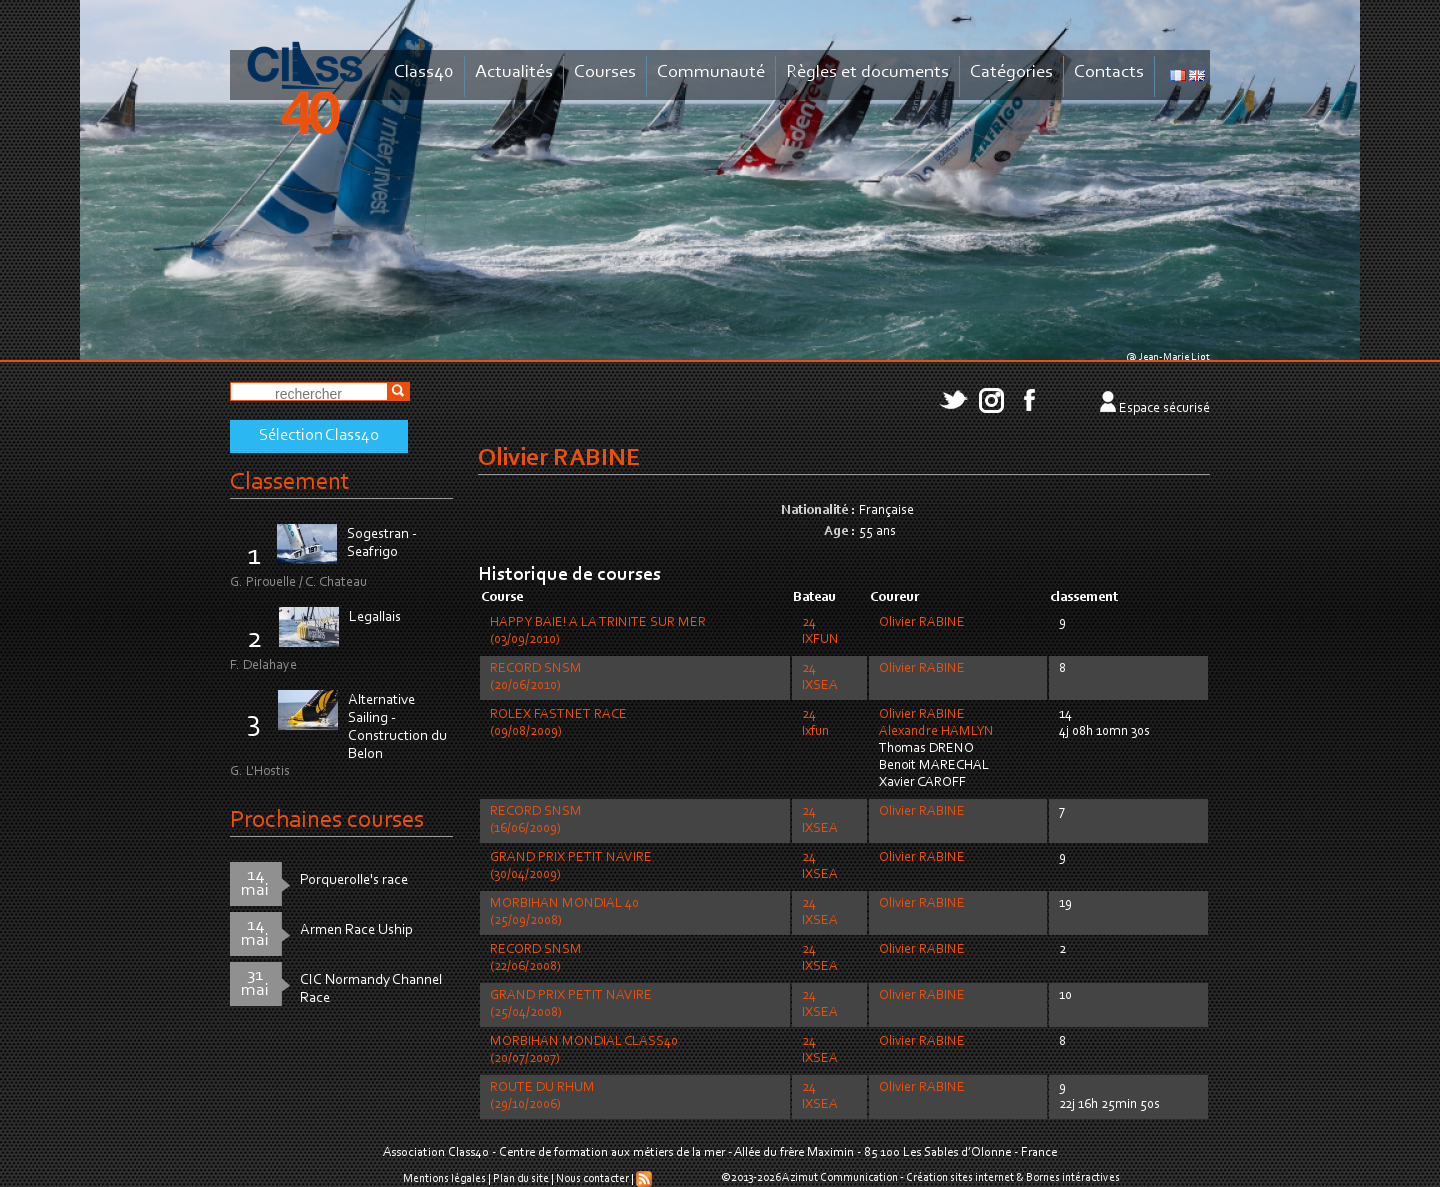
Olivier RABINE (922, 623)
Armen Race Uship (356, 930)
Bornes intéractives (1073, 1178)
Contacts (1109, 72)
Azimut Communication (840, 1178)
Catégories (1011, 72)
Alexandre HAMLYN (936, 732)
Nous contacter (592, 1179)
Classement (290, 482)
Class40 (424, 72)
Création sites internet (960, 1178)
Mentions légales (444, 1179)
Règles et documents (867, 72)
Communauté (711, 72)
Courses (605, 72)
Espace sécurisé (1164, 409)
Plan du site (521, 1179)
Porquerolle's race (354, 880)
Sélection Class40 (319, 436)
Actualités (514, 72)
